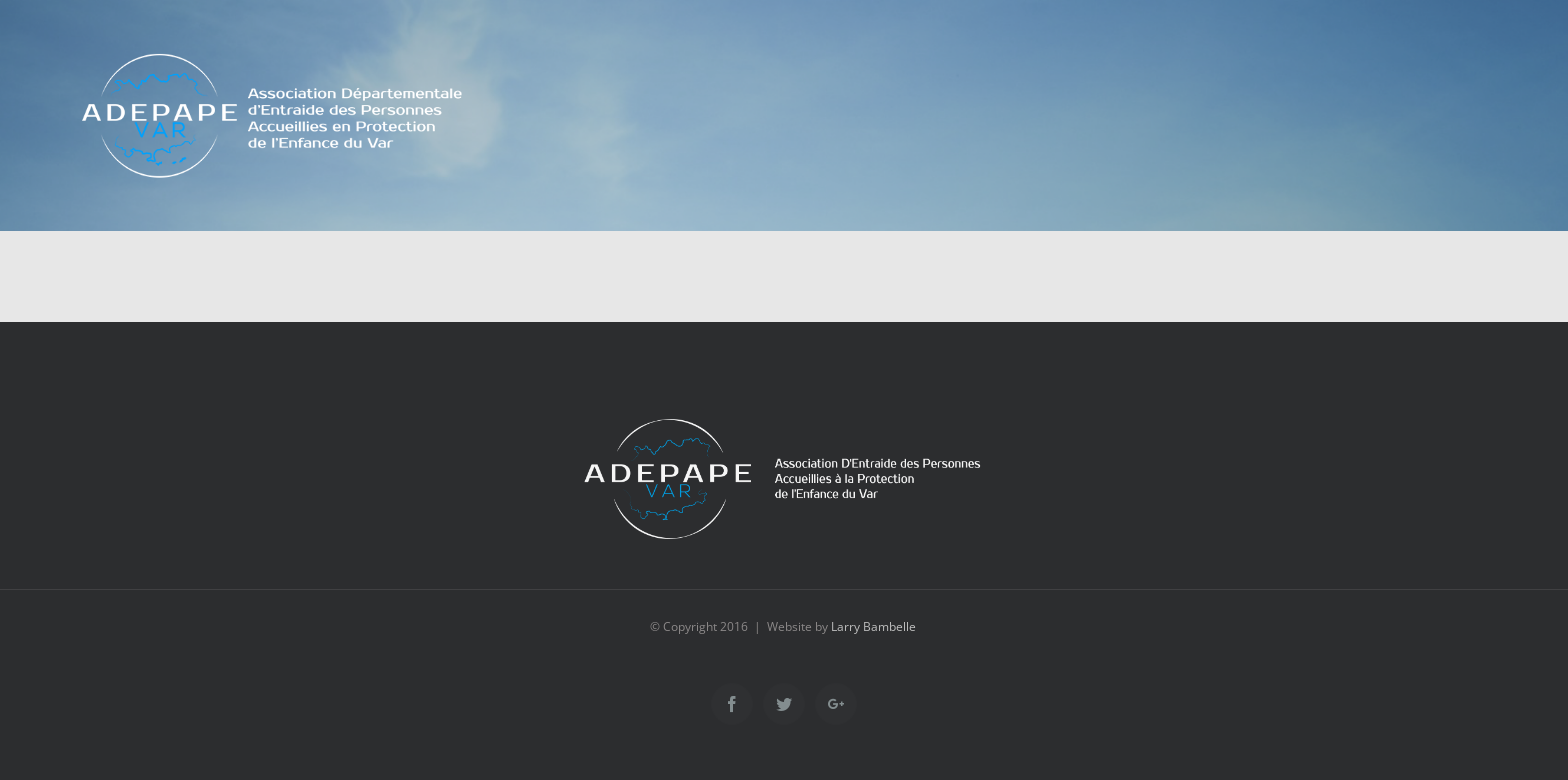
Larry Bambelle (873, 626)
